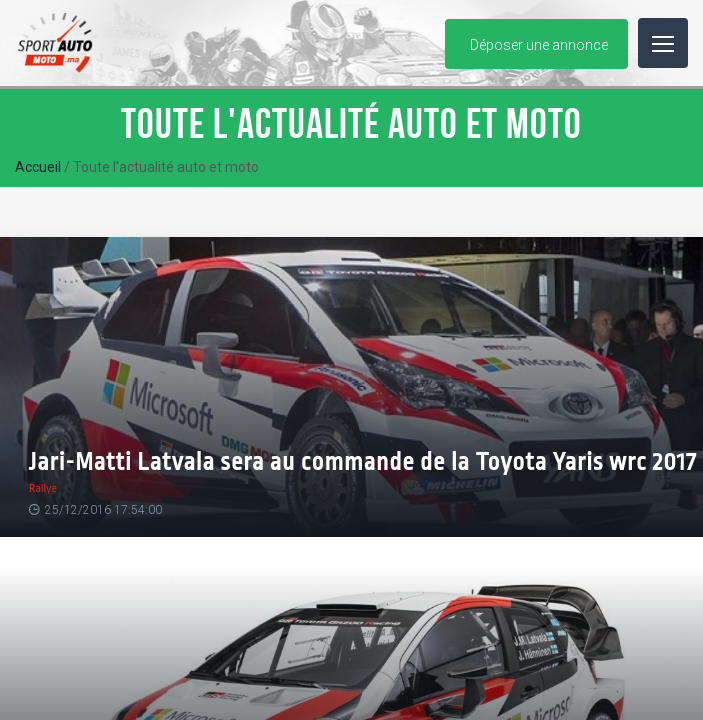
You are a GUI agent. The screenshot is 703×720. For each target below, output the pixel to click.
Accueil (38, 167)
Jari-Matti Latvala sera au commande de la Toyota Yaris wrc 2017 (363, 462)
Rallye (43, 488)
